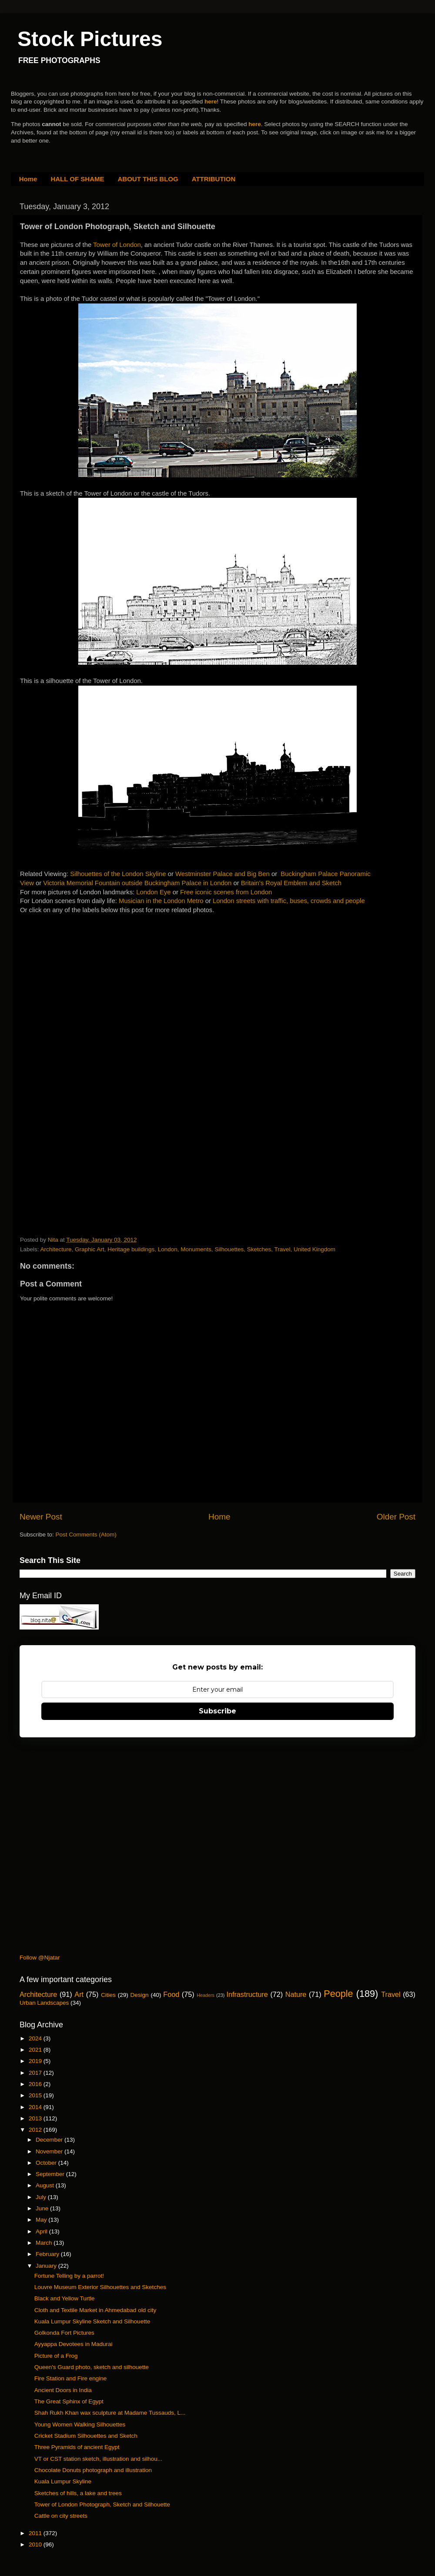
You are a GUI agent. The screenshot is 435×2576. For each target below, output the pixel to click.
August (46, 2185)
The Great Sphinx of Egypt (69, 2401)
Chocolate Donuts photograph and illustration (93, 2470)
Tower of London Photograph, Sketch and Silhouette (102, 2504)
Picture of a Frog (56, 2356)
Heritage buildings (130, 1249)
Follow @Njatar (40, 1957)
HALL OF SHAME (77, 179)
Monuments (196, 1249)
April (42, 2231)
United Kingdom (314, 1249)
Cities (108, 1995)
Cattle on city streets (60, 2516)
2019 (36, 2061)
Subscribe (217, 1711)
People (338, 1993)
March (45, 2242)
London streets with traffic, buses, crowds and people (289, 900)
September (51, 2174)
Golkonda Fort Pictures (64, 2332)
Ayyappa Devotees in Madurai (73, 2344)
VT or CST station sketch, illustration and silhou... (98, 2459)
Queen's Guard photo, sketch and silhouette (91, 2367)
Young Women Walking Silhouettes (80, 2424)
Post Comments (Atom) (86, 1534)
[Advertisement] (85, 978)
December (50, 2139)
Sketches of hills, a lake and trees (78, 2493)
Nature (296, 1994)
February (48, 2254)
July (42, 2197)
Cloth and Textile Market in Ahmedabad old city (95, 2310)
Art (79, 1994)
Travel (282, 1249)
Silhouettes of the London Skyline (118, 873)
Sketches (259, 1249)
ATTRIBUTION (214, 179)
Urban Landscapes (44, 2002)
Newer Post (41, 1516)
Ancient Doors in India (63, 2390)
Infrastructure (247, 1994)
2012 (36, 2129)
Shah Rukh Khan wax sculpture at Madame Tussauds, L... (109, 2412)
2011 (36, 2533)
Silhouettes (229, 1249)
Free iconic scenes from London (226, 892)
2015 (36, 2095)
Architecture (56, 1249)
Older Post (396, 1516)
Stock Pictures (89, 38)
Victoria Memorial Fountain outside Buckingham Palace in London (137, 883)
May (42, 2219)
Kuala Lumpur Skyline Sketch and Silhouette (92, 2321)
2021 (36, 2049)
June (43, 2208)
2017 (36, 2072)
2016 (36, 2084)
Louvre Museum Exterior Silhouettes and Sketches (100, 2287)
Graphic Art (89, 1249)
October (47, 2162)
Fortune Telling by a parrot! (69, 2276)
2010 (36, 2544)
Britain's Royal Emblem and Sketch (291, 883)
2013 (36, 2118)
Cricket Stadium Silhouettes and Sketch (85, 2436)
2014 (36, 2107)
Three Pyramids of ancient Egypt (77, 2447)
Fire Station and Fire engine (70, 2378)
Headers (205, 1995)
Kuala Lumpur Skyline (62, 2481)
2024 (36, 2038)
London (167, 1249)
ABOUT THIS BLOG (148, 179)
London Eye (153, 892)
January (47, 2266)
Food (171, 1994)
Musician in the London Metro (161, 900)
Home (28, 179)
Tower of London (117, 244)
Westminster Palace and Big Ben (222, 873)
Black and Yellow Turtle (64, 2298)
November (50, 2151)
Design (139, 1995)
